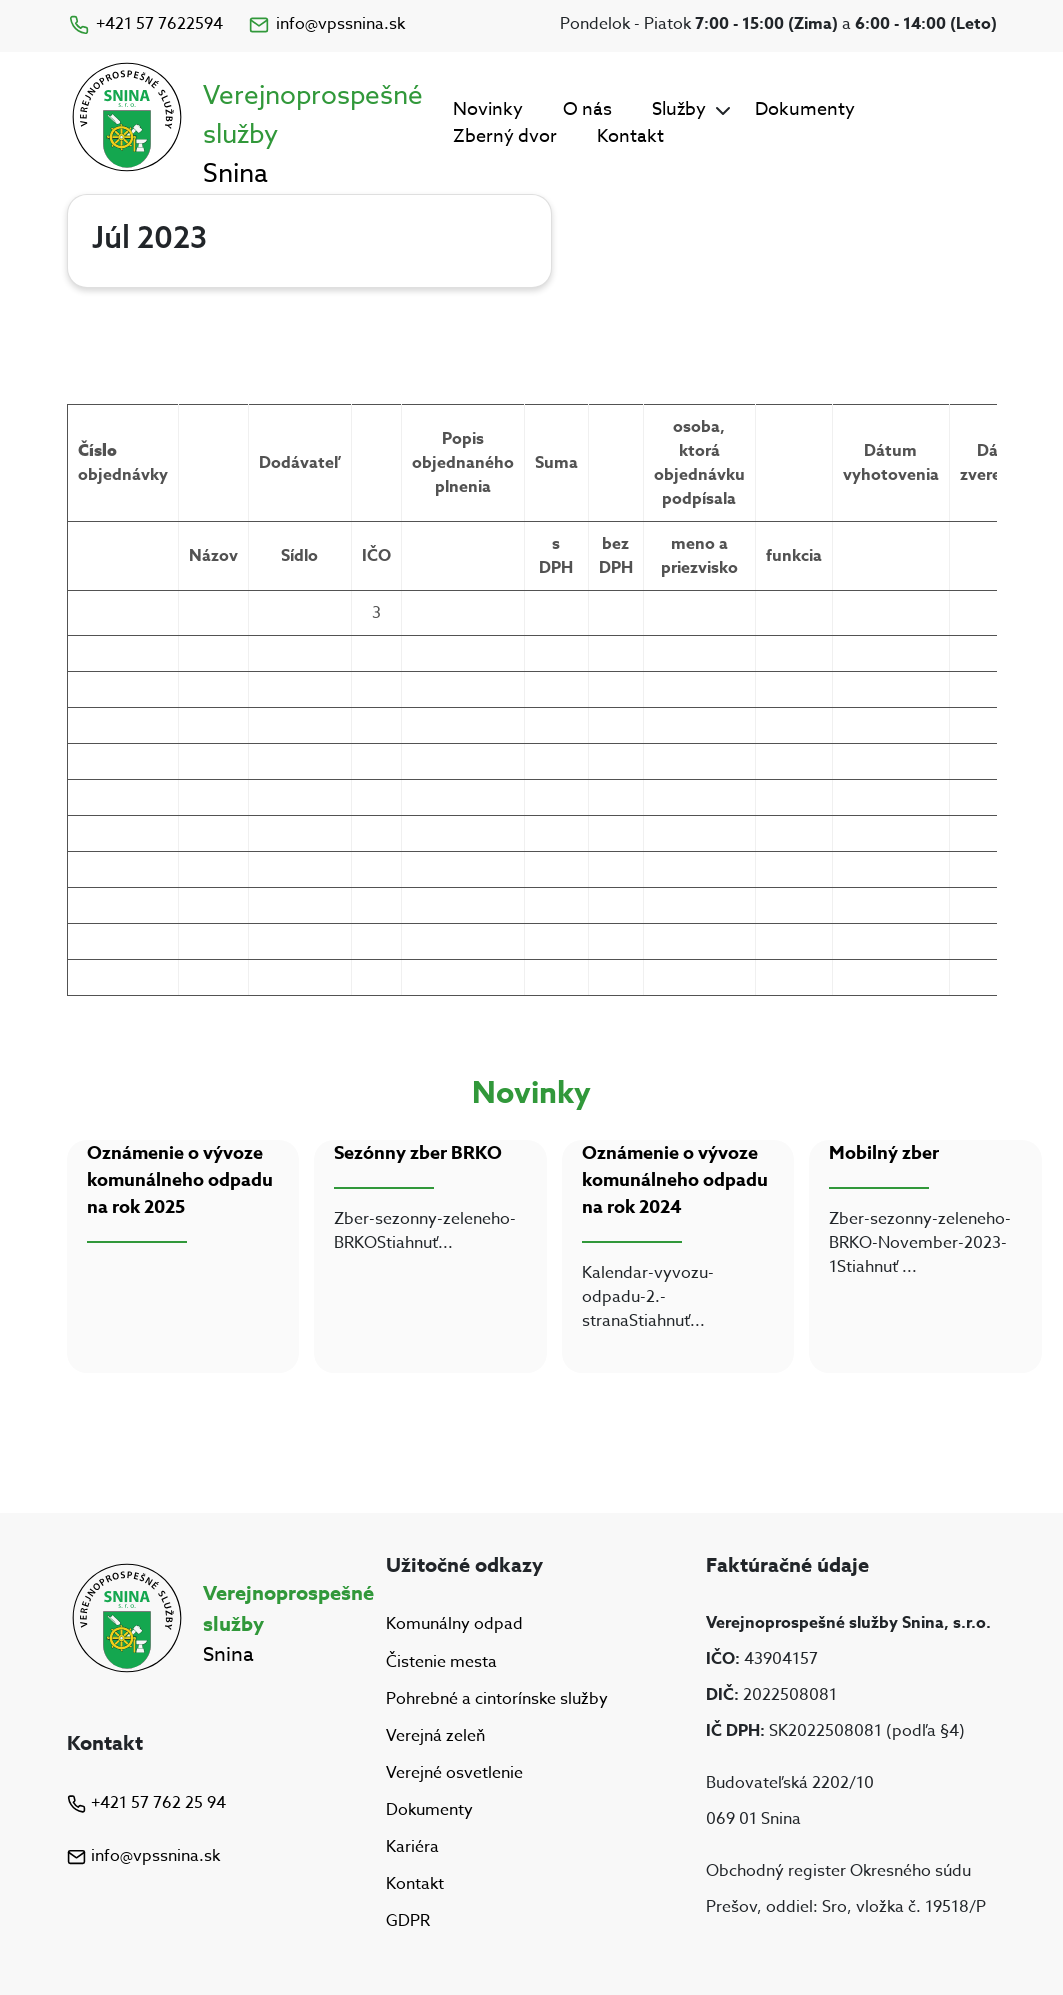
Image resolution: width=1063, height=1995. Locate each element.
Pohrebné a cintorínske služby (497, 1699)
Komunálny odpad (454, 1625)
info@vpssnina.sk (326, 24)
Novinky (488, 109)
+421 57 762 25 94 (146, 1803)
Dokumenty (805, 109)
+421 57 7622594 (145, 24)
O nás (587, 109)
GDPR (408, 1921)
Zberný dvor (505, 136)
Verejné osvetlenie (454, 1773)
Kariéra (412, 1847)
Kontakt (630, 136)
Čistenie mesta (441, 1662)
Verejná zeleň (435, 1736)
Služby (679, 109)
